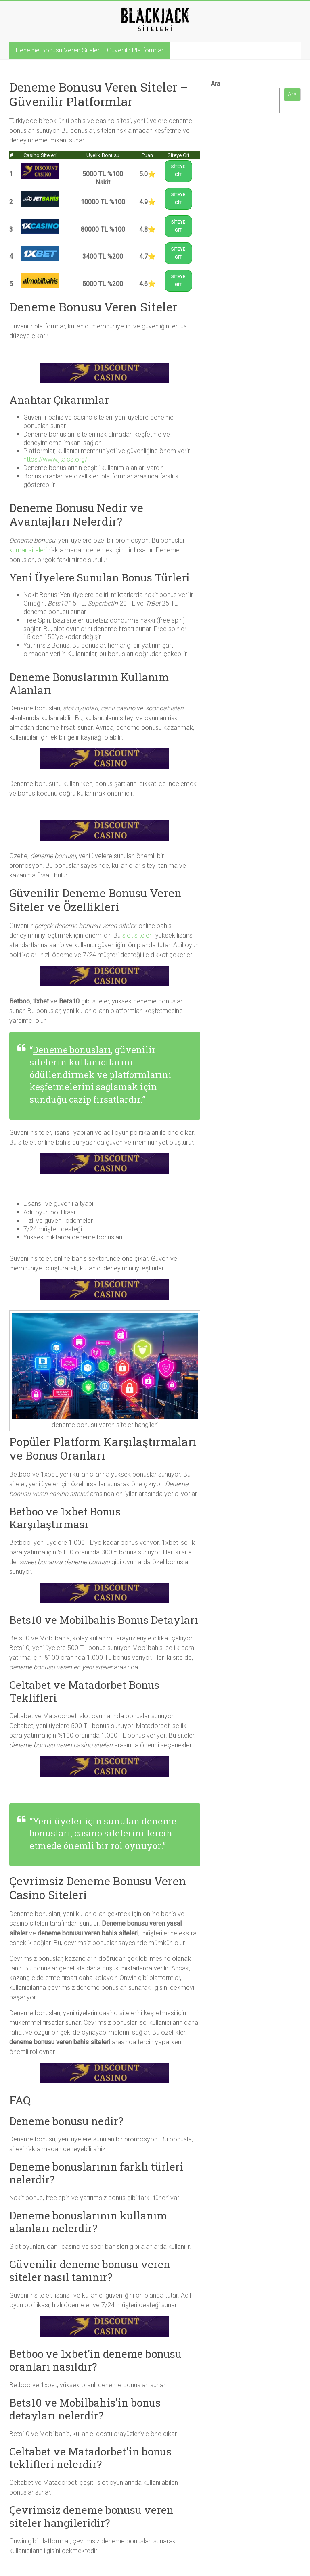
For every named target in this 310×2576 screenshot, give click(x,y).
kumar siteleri (28, 550)
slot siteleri (137, 935)
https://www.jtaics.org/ (55, 459)
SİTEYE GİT (178, 171)
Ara (215, 84)
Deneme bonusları (72, 1049)
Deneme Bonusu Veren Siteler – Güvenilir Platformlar (89, 50)
